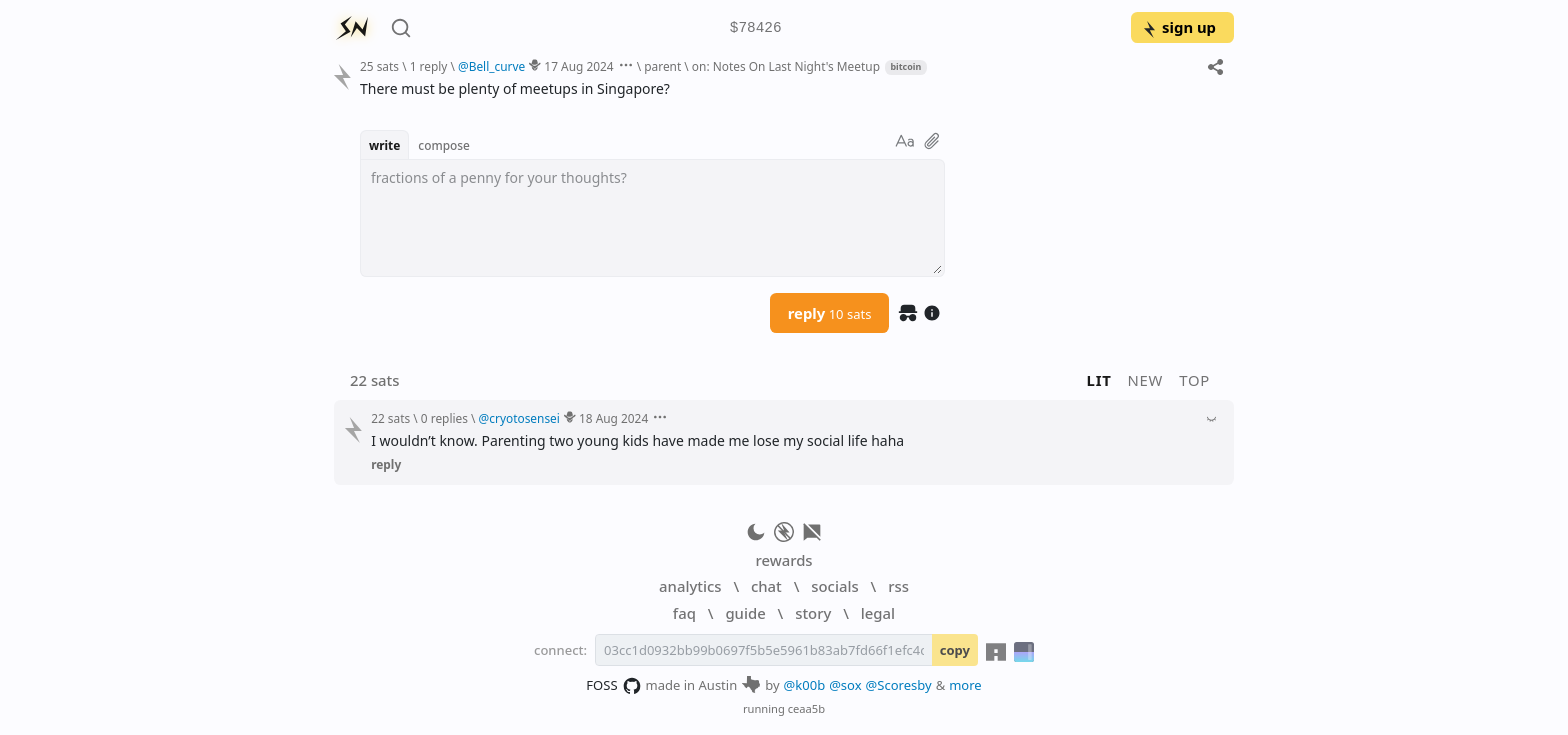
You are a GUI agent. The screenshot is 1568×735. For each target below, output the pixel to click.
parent (662, 66)
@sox (845, 685)
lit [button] (1099, 380)
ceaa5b (806, 708)
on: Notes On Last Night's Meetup (786, 66)
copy (955, 650)
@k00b (805, 685)
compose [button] (444, 145)
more (965, 685)
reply (830, 313)
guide (745, 613)
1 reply (429, 66)
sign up (1178, 27)
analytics (690, 586)
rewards (783, 560)
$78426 (756, 28)
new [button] (1146, 380)
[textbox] (652, 218)
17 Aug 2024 (578, 66)
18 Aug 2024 (613, 418)
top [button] (1194, 380)
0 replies (444, 418)
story (813, 613)
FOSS (613, 686)
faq (684, 613)
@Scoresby (899, 685)
